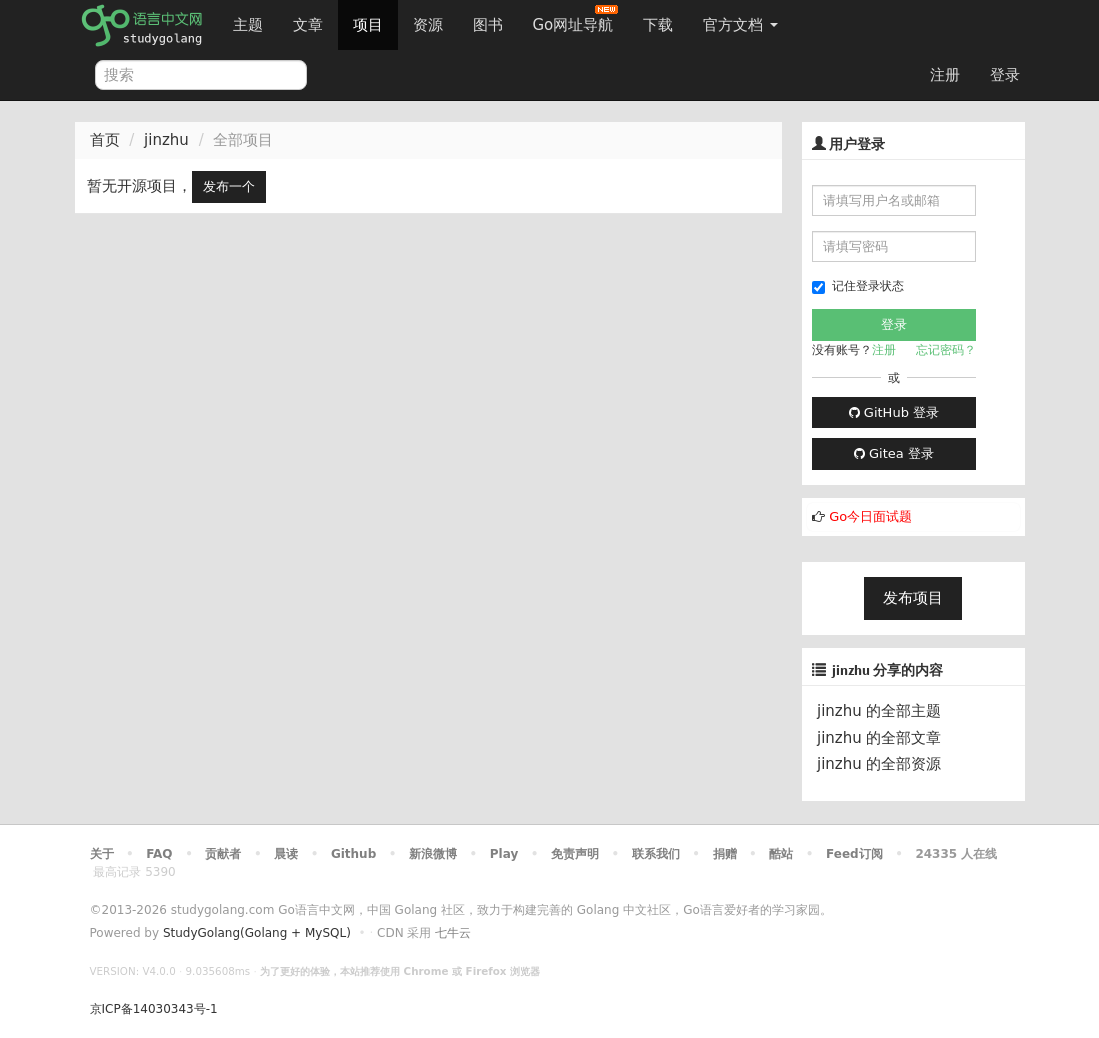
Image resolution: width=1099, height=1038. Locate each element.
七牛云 (453, 933)
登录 (1005, 75)
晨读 (286, 854)
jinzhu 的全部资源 (879, 764)
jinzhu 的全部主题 (879, 711)
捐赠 (725, 854)
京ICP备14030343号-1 (154, 1009)
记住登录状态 (858, 286)
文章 (308, 25)
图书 (488, 25)
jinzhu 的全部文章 (879, 738)
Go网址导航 (576, 19)
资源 (428, 25)
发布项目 (913, 598)
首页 (105, 140)
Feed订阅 (854, 854)
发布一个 (229, 186)
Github (353, 854)
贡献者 (223, 854)
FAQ (159, 854)
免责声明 (575, 854)
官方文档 (740, 25)
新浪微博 (433, 854)
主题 (248, 25)
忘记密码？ (946, 350)
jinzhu (166, 140)
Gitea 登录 (894, 453)
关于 (102, 854)
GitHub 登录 (894, 412)
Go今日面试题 (870, 516)
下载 (658, 25)
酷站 (781, 854)
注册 (945, 75)
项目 (368, 25)
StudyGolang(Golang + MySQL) (257, 933)
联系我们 (656, 854)
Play (504, 854)
